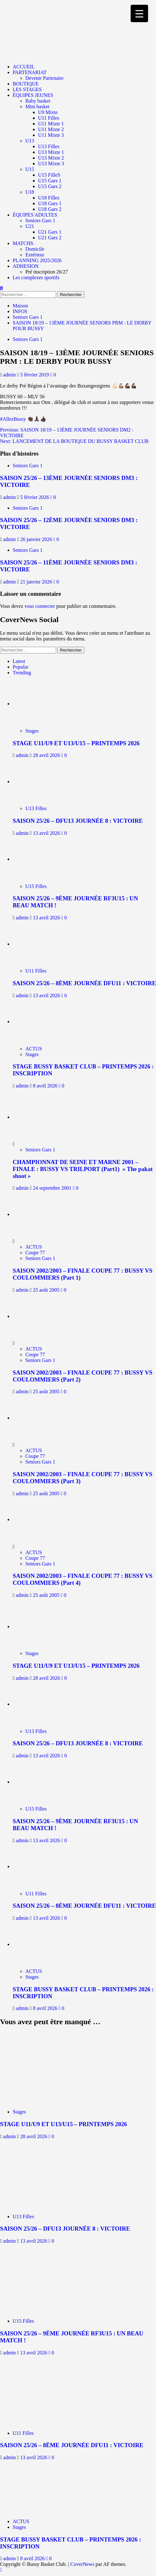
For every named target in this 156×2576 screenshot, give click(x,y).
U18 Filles (48, 197)
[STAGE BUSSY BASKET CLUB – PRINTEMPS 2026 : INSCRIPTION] (41, 1021)
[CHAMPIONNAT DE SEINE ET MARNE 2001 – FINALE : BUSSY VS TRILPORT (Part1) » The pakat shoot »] (36, 1117)
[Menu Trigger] (139, 13)
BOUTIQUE (26, 83)
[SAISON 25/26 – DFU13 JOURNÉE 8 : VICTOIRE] (41, 781)
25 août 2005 (47, 1290)
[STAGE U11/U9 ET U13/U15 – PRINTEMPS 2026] (41, 703)
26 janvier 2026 (36, 539)
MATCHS (23, 243)
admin (10, 374)
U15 (29, 169)
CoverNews (82, 2564)
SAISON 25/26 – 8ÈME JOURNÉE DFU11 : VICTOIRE (84, 983)
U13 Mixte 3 (51, 163)
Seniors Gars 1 (40, 220)
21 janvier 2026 (36, 581)
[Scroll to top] (1, 2570)
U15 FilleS (49, 175)
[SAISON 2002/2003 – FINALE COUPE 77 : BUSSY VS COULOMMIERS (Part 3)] (36, 1417)
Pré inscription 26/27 (46, 271)
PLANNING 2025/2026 (37, 260)
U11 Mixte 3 (51, 135)
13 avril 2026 (47, 833)
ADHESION (26, 266)
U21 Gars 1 (50, 232)
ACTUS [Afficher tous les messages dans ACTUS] (33, 1048)
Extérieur (34, 254)
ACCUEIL (24, 66)
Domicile (34, 249)
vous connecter (39, 606)
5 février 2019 (35, 374)
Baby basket (37, 101)
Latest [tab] (19, 661)
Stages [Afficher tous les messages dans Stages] (32, 731)
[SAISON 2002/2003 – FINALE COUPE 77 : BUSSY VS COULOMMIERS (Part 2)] (36, 1316)
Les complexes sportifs (36, 277)
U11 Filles (48, 118)
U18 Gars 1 (50, 203)
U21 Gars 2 (50, 237)
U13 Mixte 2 (51, 158)
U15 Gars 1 (50, 180)
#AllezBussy (13, 419)
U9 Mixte (48, 112)
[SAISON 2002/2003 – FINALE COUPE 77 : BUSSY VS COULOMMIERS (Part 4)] (36, 1519)
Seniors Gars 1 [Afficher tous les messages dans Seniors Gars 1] (27, 339)
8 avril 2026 (46, 1085)
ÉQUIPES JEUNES (33, 95)
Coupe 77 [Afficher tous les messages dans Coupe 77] (35, 1252)
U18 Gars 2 (50, 209)
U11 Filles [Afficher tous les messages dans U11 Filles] (36, 970)
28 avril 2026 (47, 755)
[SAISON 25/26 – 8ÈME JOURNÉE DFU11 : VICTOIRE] (41, 944)
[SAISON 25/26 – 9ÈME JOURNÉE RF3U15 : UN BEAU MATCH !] (41, 859)
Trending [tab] (22, 672)
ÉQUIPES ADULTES (35, 214)
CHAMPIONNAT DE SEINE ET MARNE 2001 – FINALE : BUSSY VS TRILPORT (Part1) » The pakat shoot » (83, 1169)
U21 (29, 226)
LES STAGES (27, 89)
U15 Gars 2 (50, 186)
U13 (29, 140)
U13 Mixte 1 (51, 152)
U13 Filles (48, 146)
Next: (74, 441)
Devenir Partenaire (44, 78)
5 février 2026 (35, 497)
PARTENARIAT (30, 72)
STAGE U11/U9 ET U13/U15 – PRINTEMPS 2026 (76, 743)
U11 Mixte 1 (51, 123)
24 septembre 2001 (53, 1188)
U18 (29, 192)
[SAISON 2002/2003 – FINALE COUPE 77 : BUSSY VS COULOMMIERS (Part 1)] (36, 1214)
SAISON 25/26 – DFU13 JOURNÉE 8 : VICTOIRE (78, 820)
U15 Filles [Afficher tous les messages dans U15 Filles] (36, 886)
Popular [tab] (21, 667)
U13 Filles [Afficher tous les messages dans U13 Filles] (36, 808)
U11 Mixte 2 (51, 129)
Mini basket (37, 106)
